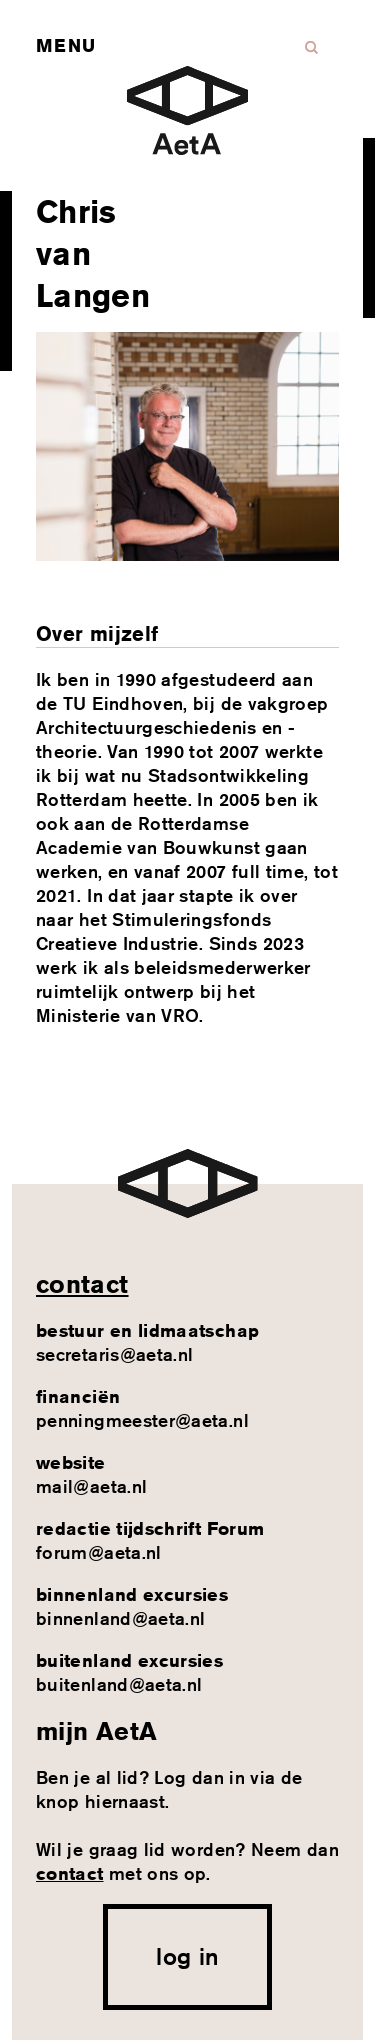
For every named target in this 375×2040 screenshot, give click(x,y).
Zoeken (311, 47)
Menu (65, 45)
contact (82, 1284)
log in (187, 1956)
